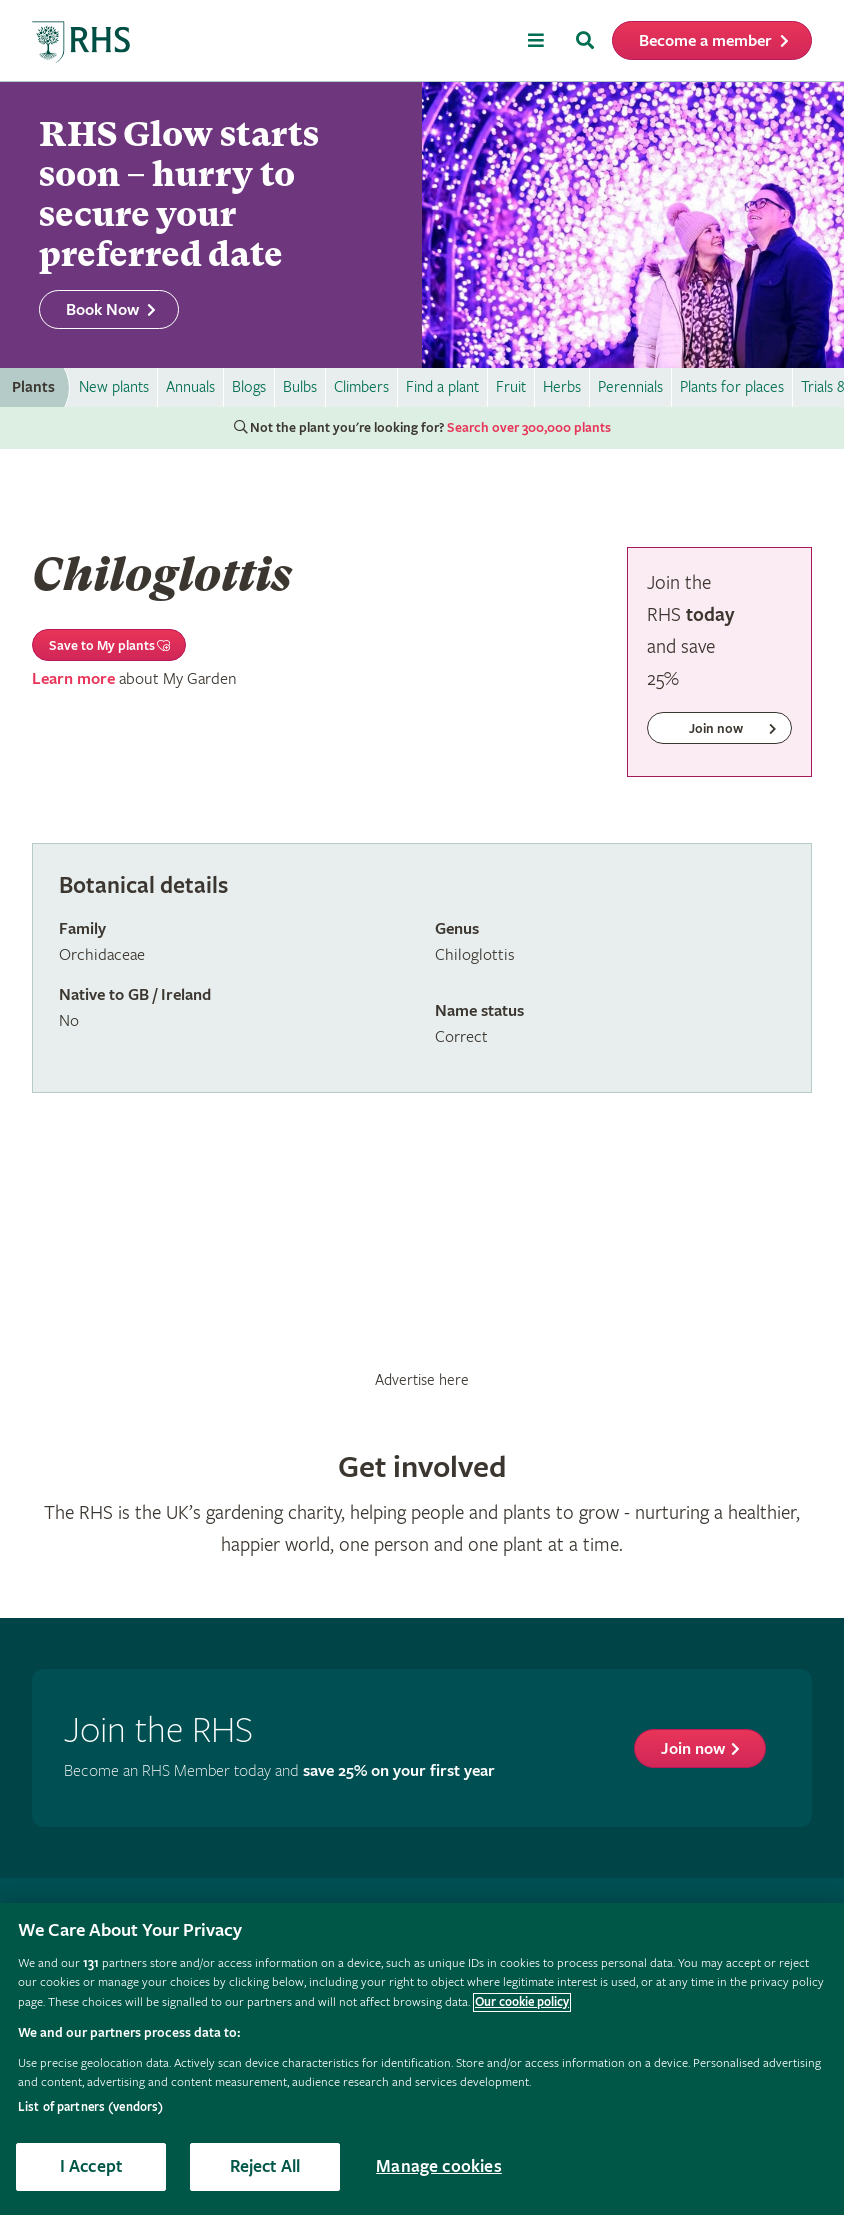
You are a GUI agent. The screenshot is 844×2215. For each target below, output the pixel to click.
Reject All (265, 2166)
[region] (422, 2059)
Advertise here (422, 1380)
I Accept (91, 2166)
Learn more (73, 679)
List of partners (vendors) (90, 2107)
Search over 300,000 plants (529, 428)
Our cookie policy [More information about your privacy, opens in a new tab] (522, 2002)
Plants (33, 387)
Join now (693, 1749)
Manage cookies (439, 2166)
